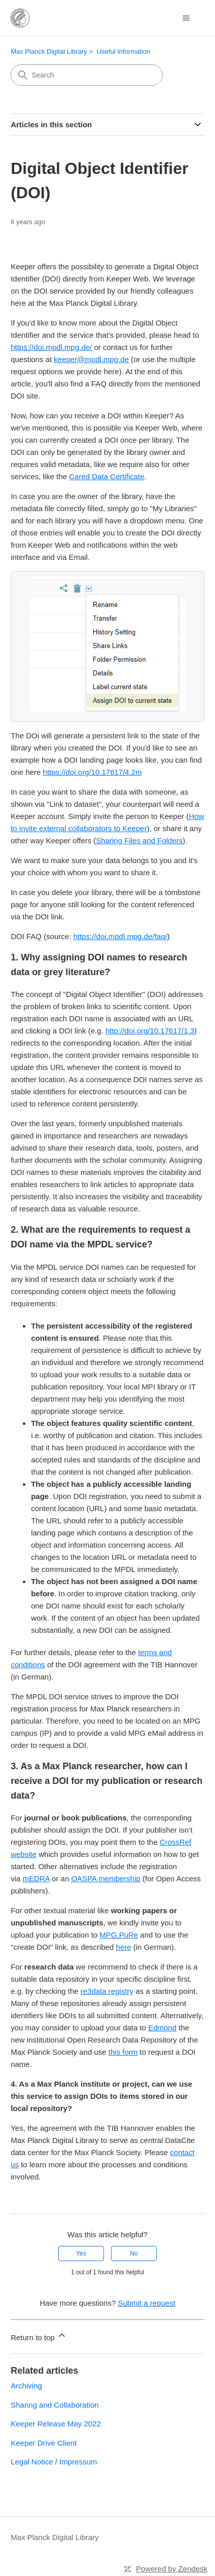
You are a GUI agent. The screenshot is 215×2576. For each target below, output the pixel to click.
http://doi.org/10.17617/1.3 (149, 1029)
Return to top (39, 2334)
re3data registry (107, 1989)
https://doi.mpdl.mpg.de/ (51, 347)
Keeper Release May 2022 (56, 2422)
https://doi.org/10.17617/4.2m (92, 770)
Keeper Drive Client (44, 2441)
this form (123, 2050)
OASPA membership (105, 1877)
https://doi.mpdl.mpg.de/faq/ (120, 935)
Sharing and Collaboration (54, 2403)
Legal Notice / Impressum (54, 2460)
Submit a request (146, 2301)
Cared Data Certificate (106, 476)
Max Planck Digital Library (49, 51)
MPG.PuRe (118, 1933)
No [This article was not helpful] (133, 2252)
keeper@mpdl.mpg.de (91, 359)
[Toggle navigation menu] (186, 18)
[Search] (86, 75)
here (123, 1945)
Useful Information (124, 51)
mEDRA (36, 1877)
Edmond (162, 2026)
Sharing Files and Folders (139, 839)
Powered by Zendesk (171, 2567)
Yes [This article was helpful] (81, 2252)
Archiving (26, 2384)
